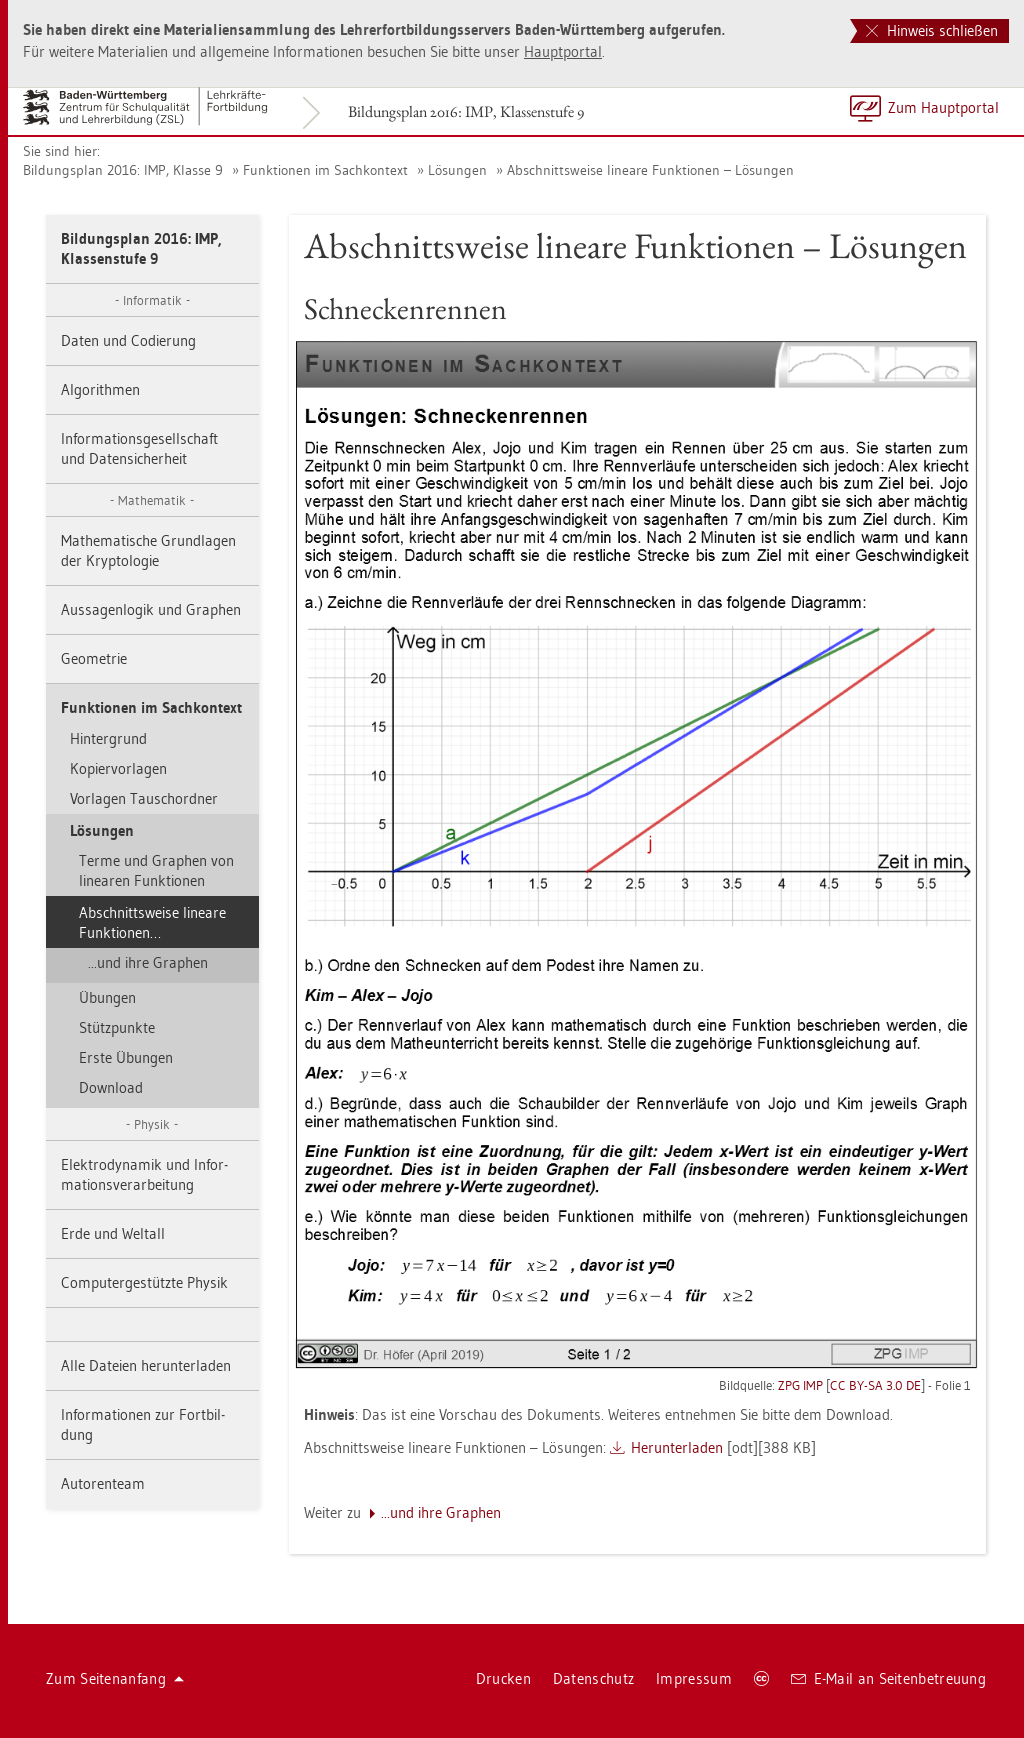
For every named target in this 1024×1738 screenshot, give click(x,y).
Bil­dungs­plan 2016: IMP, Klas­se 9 (123, 170)
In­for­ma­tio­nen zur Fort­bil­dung (143, 1424)
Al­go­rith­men (100, 389)
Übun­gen (107, 997)
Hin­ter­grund (108, 738)
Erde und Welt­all (113, 1233)
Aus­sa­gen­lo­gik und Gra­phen (151, 609)
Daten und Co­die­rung (128, 340)
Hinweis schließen (932, 30)
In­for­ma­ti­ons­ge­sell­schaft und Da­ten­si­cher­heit (139, 448)
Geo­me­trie (94, 658)
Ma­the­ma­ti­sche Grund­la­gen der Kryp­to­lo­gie (148, 550)
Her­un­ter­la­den (677, 1447)
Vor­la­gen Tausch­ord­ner (144, 798)
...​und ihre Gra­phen (148, 962)
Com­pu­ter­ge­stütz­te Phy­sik (144, 1282)
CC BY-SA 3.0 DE (875, 1385)
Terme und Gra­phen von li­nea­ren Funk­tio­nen (156, 870)
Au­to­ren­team (103, 1483)
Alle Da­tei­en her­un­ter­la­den (146, 1365)
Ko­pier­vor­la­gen (118, 768)
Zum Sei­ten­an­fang (115, 1678)
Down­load (111, 1087)
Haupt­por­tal (563, 51)
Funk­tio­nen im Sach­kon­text (325, 170)
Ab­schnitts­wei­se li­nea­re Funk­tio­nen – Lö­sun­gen (650, 170)
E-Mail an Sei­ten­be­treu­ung (888, 1678)
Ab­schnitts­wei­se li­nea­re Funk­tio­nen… (152, 922)
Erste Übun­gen (126, 1057)
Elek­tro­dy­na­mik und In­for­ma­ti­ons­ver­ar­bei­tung (144, 1174)
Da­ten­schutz (593, 1678)
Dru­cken (503, 1678)
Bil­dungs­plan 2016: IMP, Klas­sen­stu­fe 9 (466, 111)
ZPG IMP (800, 1385)
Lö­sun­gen (457, 170)
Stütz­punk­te (117, 1027)
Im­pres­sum (694, 1678)
